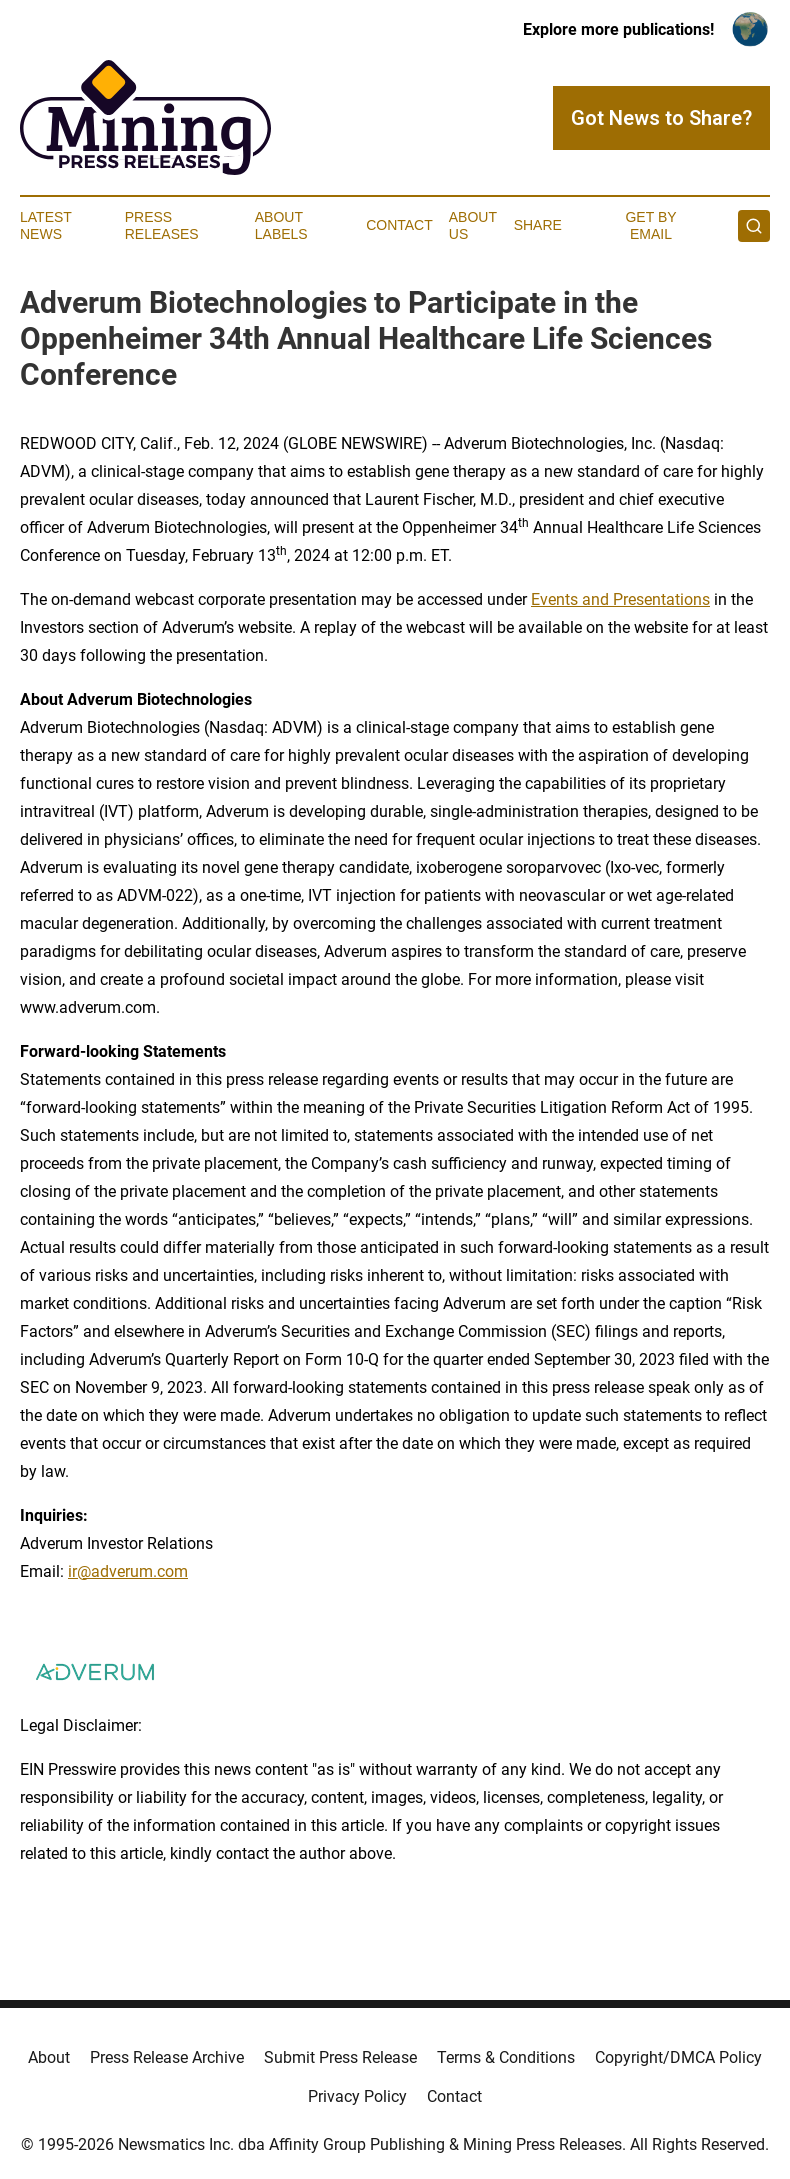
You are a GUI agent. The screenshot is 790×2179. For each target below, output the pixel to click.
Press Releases (162, 225)
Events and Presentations (620, 599)
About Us (473, 225)
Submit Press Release (340, 2057)
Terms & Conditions (506, 2057)
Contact (399, 225)
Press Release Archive (167, 2057)
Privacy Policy (357, 2096)
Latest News (46, 225)
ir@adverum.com (128, 1571)
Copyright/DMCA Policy (678, 2057)
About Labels (281, 225)
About (49, 2057)
